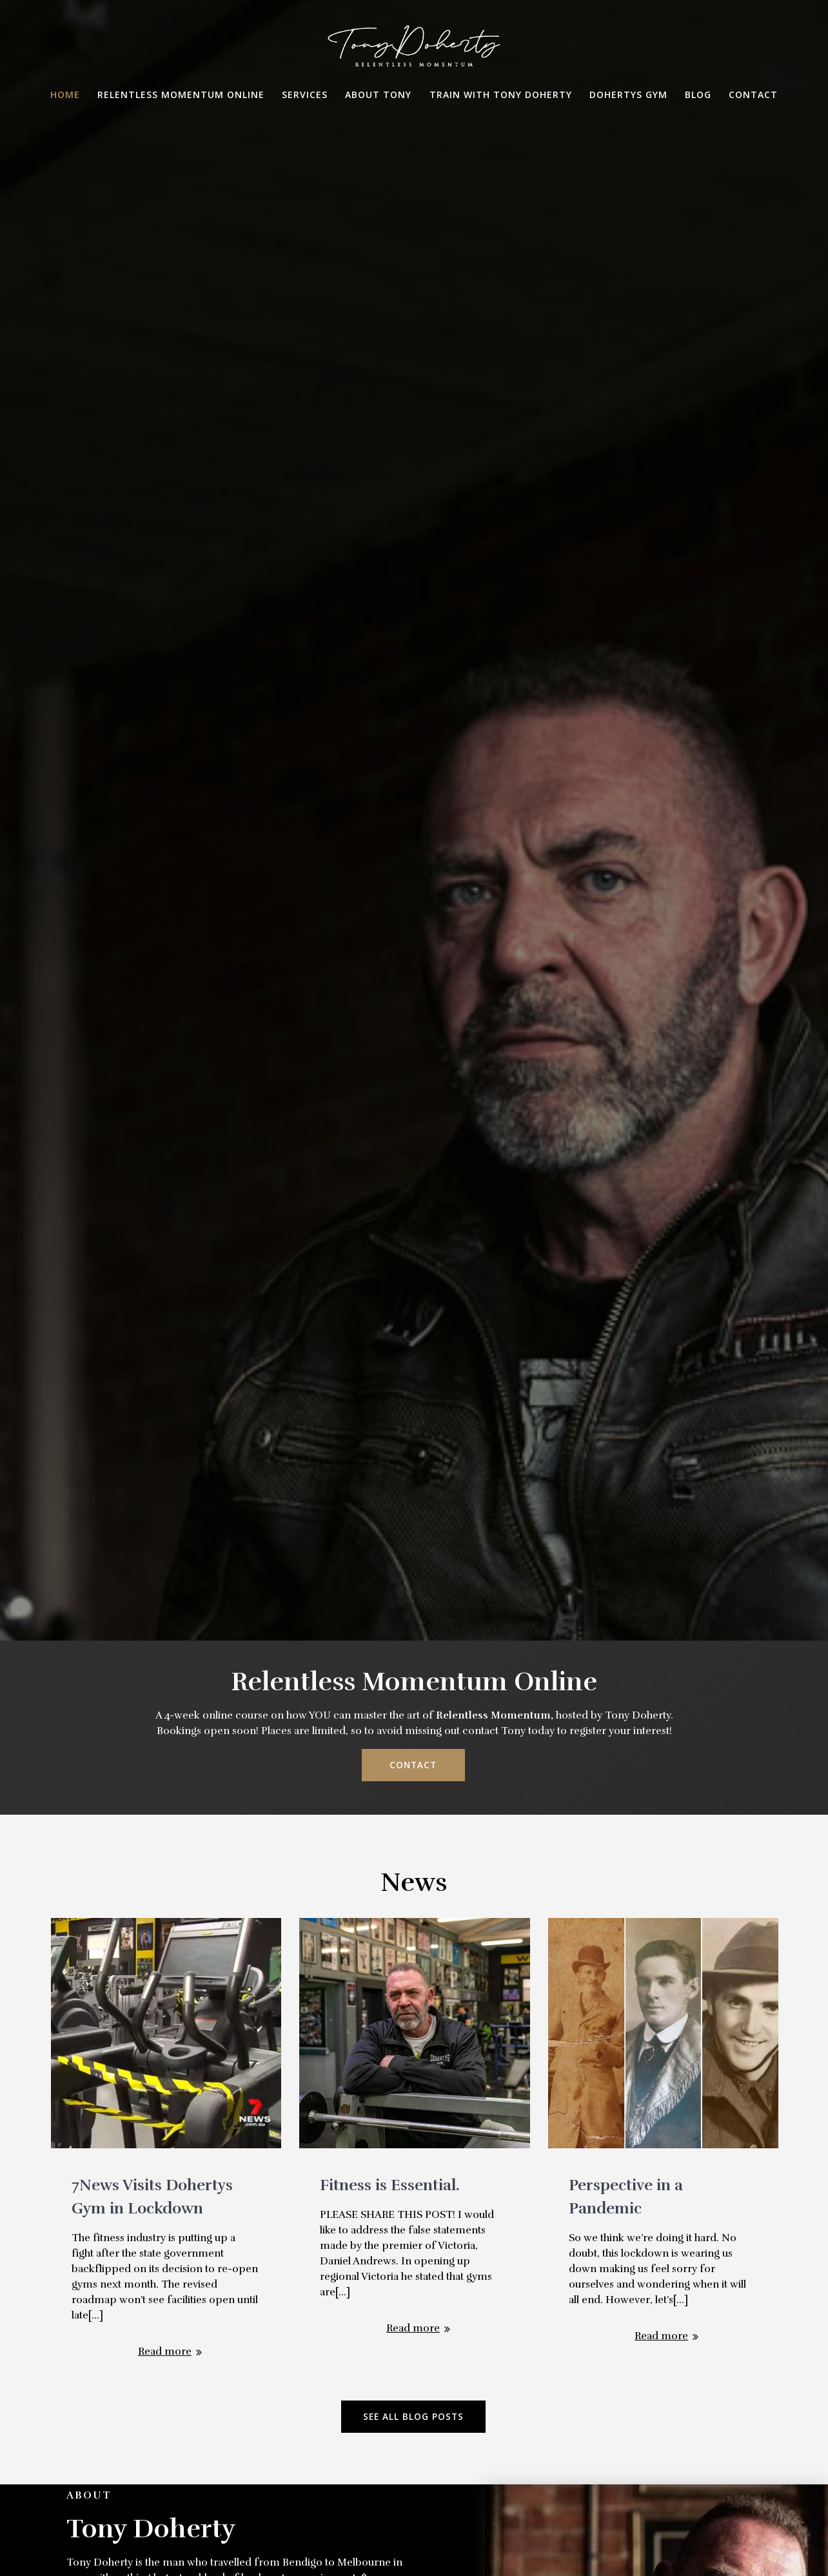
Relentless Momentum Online (180, 94)
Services (305, 94)
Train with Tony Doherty (500, 94)
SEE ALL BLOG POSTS (413, 1359)
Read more (165, 1293)
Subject (414, 2313)
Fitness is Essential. (390, 1127)
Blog (698, 94)
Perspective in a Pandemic (626, 1138)
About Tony (378, 94)
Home (65, 94)
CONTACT (413, 707)
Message (414, 2414)
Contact (753, 94)
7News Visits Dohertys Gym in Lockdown (152, 1138)
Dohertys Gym (628, 94)
